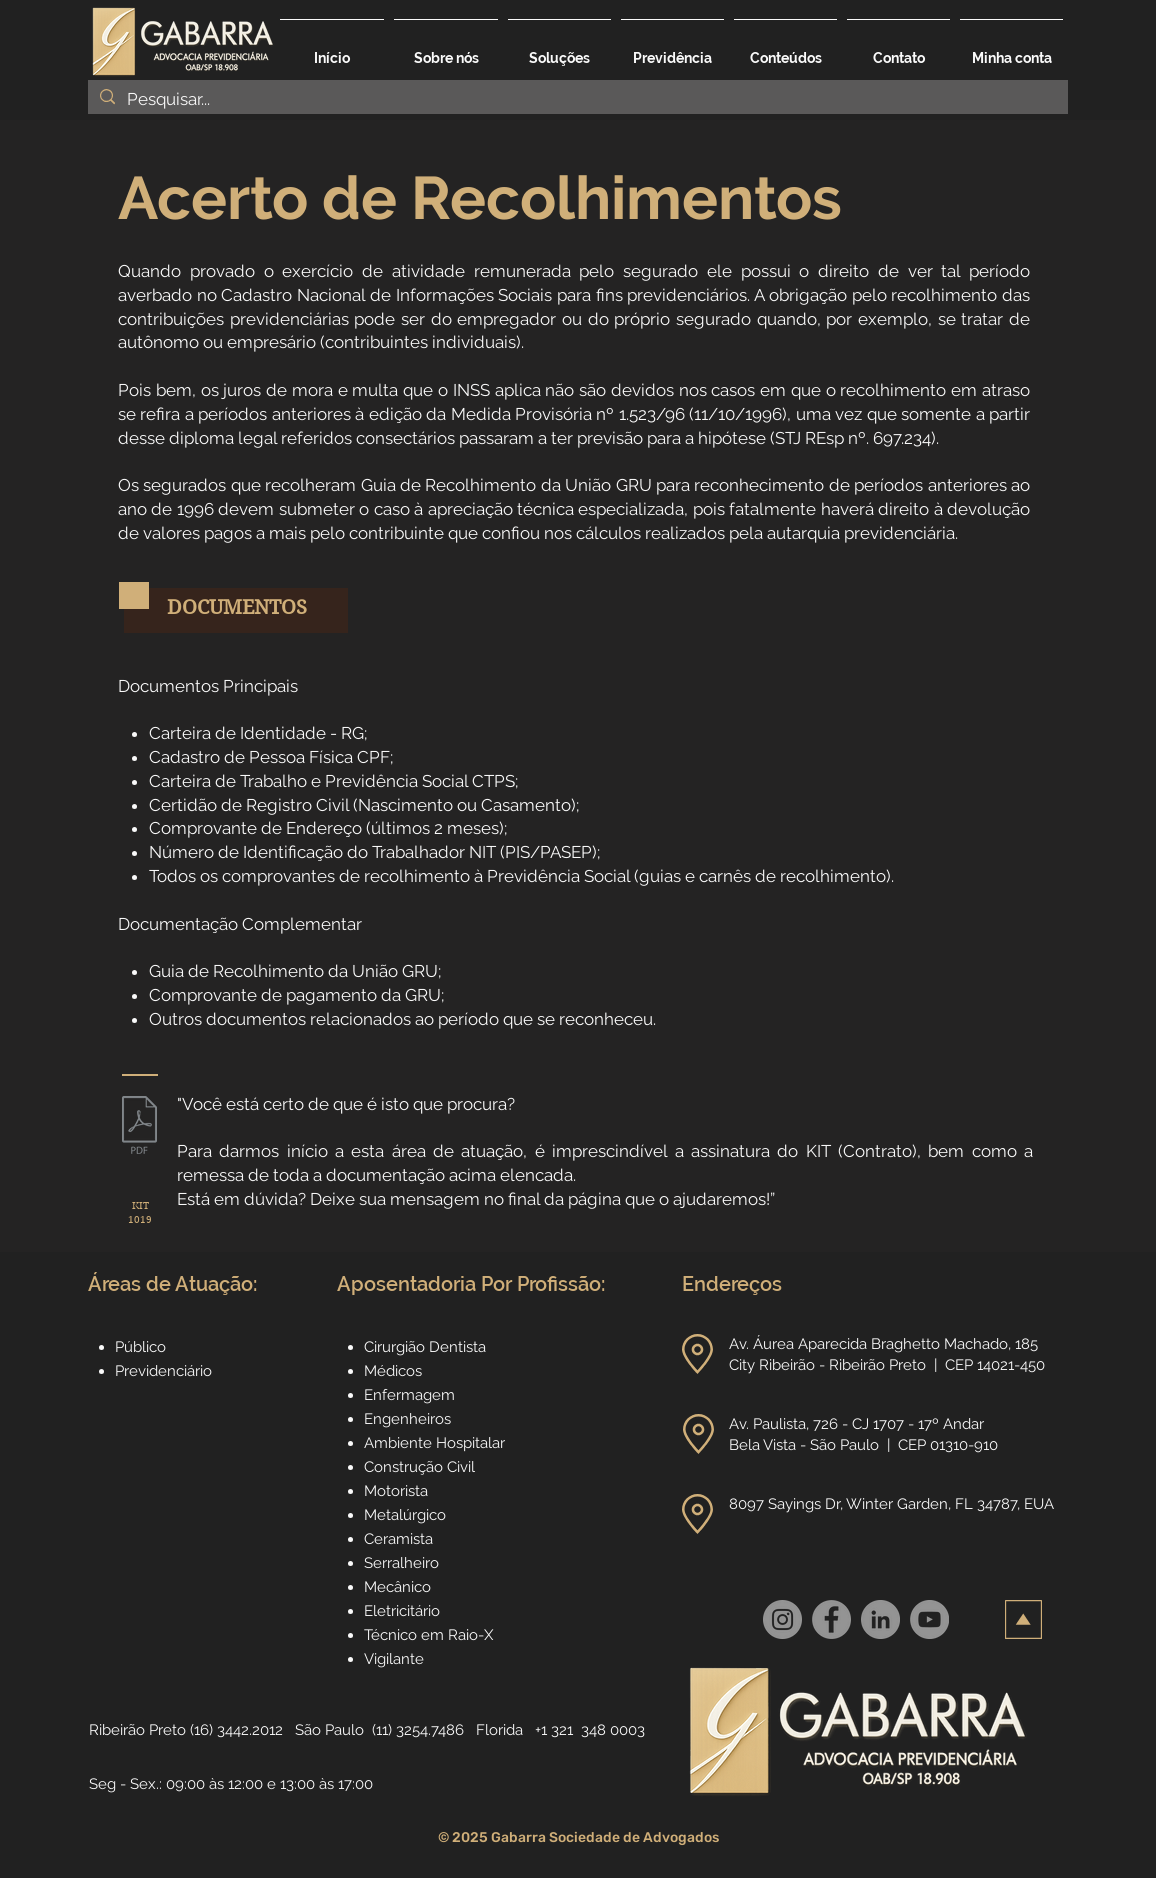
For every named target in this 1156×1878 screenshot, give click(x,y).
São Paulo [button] (329, 1730)
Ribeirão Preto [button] (137, 1730)
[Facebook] (831, 1619)
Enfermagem (409, 1395)
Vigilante (394, 1659)
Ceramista (398, 1539)
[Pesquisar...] (576, 100)
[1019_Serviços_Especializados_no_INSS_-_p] (139, 1128)
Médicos (393, 1371)
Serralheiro (401, 1563)
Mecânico (397, 1587)
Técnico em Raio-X (428, 1635)
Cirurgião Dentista (425, 1347)
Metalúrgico (405, 1515)
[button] (559, 49)
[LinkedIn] (880, 1619)
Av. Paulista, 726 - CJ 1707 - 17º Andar (858, 1424)
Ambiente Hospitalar (434, 1443)
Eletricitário (402, 1611)
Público (140, 1347)
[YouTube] (929, 1619)
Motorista (396, 1491)
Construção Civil (421, 1467)
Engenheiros (407, 1419)
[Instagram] (782, 1619)
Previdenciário (163, 1371)
